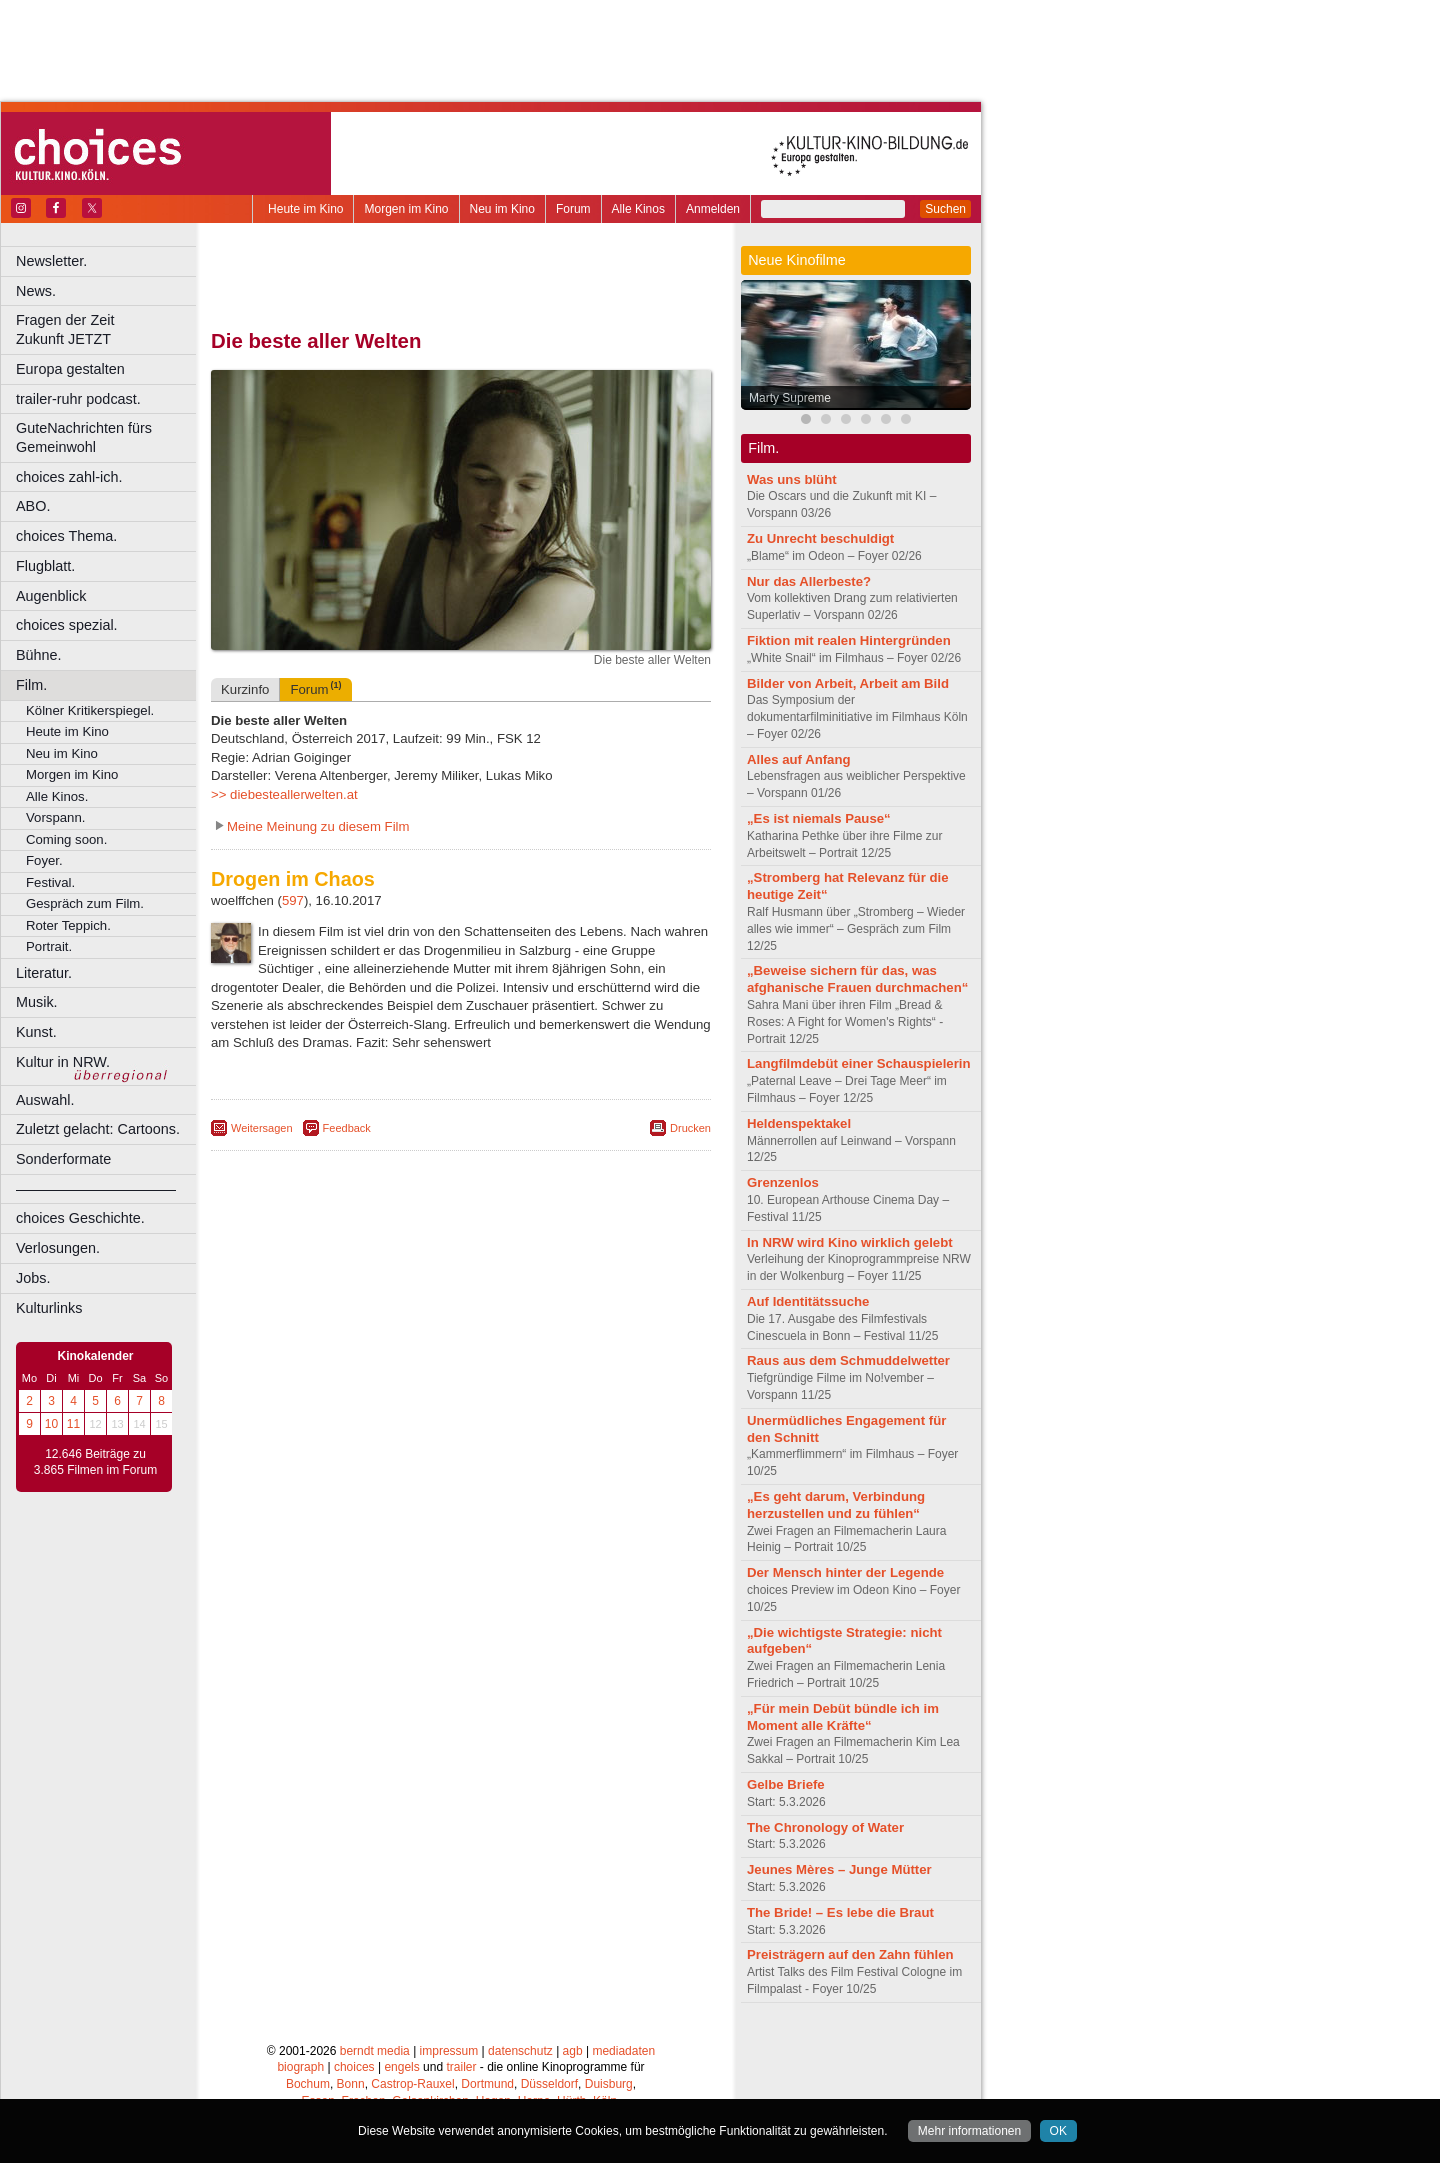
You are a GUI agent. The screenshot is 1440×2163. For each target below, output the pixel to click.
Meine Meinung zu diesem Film (318, 826)
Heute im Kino (305, 209)
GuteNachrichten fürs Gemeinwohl (84, 437)
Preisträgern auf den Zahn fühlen (850, 1954)
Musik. (37, 1002)
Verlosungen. (58, 1248)
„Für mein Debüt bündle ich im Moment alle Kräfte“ (843, 1717)
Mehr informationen (969, 2131)
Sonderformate (63, 1159)
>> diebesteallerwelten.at (284, 794)
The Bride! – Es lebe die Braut (840, 1912)
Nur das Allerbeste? (809, 581)
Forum (573, 209)
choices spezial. (67, 625)
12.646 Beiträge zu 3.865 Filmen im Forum (95, 1462)
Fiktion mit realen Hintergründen (849, 640)
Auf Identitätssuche (808, 1301)
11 (73, 1424)
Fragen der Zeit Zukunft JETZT (108, 329)
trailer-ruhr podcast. (78, 399)
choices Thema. (66, 536)
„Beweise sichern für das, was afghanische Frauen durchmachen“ (857, 979)
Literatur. (44, 973)
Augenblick (51, 596)
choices (354, 2067)
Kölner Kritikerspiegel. (90, 710)
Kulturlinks (49, 1308)
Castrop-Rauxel (412, 2084)
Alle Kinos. (57, 796)
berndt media (375, 2051)
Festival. (50, 882)
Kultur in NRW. (63, 1062)
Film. (31, 685)
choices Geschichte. (80, 1218)
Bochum (308, 2084)
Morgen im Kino (406, 209)
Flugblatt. (45, 566)
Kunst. (36, 1032)
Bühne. (39, 655)
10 (51, 1424)
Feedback (347, 1128)
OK (1058, 2131)
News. (36, 291)
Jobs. (33, 1278)
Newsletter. (51, 261)
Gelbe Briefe (786, 1784)
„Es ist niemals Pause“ (819, 818)
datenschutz (520, 2051)
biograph (300, 2067)
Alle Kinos (638, 209)
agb (573, 2051)
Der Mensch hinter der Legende (845, 1572)
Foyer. (44, 860)
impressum (449, 2051)
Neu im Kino (502, 209)
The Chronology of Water (825, 1827)
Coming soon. (66, 839)
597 (293, 900)
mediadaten (623, 2051)
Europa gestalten (70, 369)
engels (401, 2067)
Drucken (690, 1128)
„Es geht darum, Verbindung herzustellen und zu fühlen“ (836, 1505)
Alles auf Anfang (799, 759)
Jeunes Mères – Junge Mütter (839, 1869)
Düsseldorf (549, 2084)
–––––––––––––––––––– (96, 1189)
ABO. (33, 506)
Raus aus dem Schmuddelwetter (848, 1360)
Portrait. (49, 946)
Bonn (351, 2084)
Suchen (945, 209)
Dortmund (487, 2084)
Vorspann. (55, 817)
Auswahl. (45, 1100)
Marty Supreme (790, 398)
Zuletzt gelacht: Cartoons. (98, 1129)
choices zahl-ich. (69, 477)
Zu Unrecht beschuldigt (820, 538)
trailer (461, 2067)
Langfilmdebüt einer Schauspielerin (859, 1063)
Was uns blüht (792, 479)
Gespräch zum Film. (85, 903)
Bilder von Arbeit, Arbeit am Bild (848, 683)
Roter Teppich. (68, 925)
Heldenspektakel (799, 1123)
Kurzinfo (245, 689)
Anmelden (713, 209)
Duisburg (609, 2084)
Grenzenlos (783, 1182)
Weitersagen (262, 1128)
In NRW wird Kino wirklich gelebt (850, 1242)
